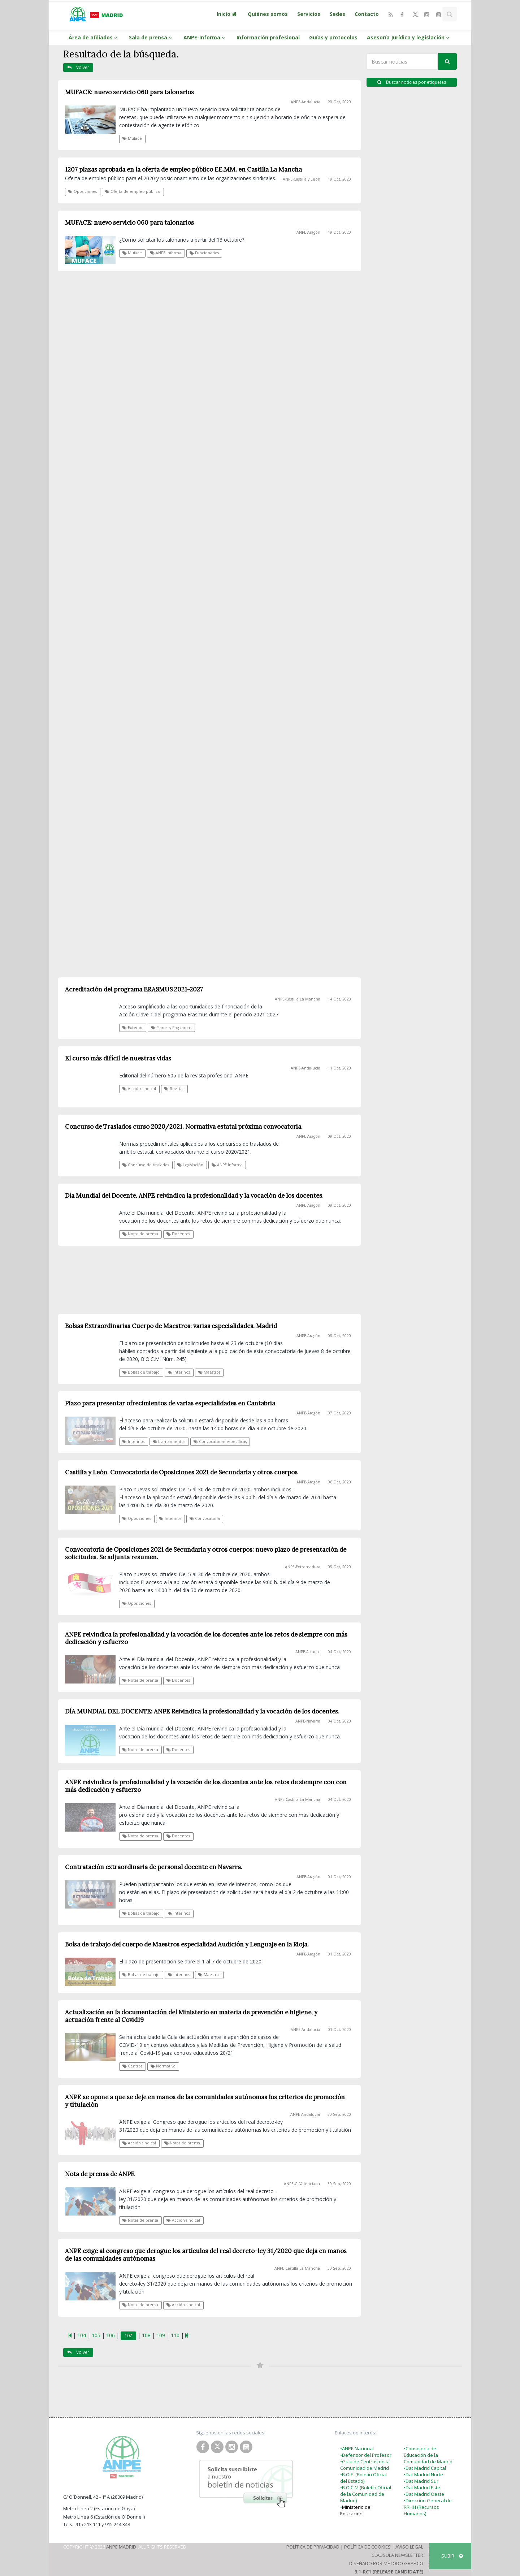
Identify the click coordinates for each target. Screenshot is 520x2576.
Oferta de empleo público (132, 191)
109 (160, 2335)
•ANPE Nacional (357, 2448)
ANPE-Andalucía (305, 101)
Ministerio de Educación (355, 2510)
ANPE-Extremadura (302, 1566)
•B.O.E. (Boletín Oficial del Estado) (363, 2477)
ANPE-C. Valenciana (302, 2183)
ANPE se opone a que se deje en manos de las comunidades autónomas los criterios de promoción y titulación (205, 2101)
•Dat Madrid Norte (423, 2474)
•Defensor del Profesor (365, 2455)
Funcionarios (204, 252)
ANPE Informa (165, 252)
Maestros (209, 1974)
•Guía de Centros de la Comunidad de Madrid (365, 2464)
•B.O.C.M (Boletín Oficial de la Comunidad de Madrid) (365, 2494)
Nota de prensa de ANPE (100, 2174)
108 (146, 2335)
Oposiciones (82, 191)
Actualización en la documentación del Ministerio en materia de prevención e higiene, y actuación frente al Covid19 (191, 2016)
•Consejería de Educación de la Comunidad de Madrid (428, 2455)
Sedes (337, 13)
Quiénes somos (268, 13)
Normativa (163, 2066)
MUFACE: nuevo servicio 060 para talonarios (129, 92)
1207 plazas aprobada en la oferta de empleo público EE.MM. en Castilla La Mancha (183, 169)
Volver (78, 67)
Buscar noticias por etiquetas (411, 82)
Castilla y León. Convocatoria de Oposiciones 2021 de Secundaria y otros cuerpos (181, 1472)
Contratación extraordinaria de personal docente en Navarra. (153, 1867)
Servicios (308, 13)
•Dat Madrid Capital (425, 2468)
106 (110, 2335)
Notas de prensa (140, 1680)
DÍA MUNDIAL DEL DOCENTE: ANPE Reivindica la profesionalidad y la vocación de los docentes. (202, 1711)
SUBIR (452, 2556)
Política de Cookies (367, 2546)
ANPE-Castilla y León (301, 179)
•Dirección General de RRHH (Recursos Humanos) (428, 2507)
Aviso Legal (409, 2546)
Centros (132, 2066)
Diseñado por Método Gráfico (386, 2563)
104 (81, 2335)
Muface (132, 138)
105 (96, 2335)
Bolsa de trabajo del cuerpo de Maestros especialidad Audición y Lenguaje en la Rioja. (187, 1944)
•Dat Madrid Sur (421, 2481)
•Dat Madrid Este (422, 2487)
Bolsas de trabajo (141, 1913)
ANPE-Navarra (307, 1721)
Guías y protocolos (333, 37)
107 (128, 2336)
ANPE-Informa (205, 37)
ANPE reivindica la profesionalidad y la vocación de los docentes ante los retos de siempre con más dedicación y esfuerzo (206, 1638)
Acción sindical (139, 2142)
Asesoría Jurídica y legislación (409, 37)
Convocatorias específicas (220, 1441)
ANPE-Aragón (308, 232)
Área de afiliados (94, 37)
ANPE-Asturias (307, 1651)
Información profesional (268, 37)
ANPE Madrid (121, 2546)
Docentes (178, 1680)
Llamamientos (169, 1441)
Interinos (133, 1441)
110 (175, 2335)
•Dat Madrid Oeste (424, 2494)
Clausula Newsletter (397, 2555)
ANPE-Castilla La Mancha (297, 1799)
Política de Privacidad (312, 2546)
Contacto (367, 13)
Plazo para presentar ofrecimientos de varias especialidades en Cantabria (170, 1403)
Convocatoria (205, 1518)
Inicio (227, 13)
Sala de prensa (151, 37)
